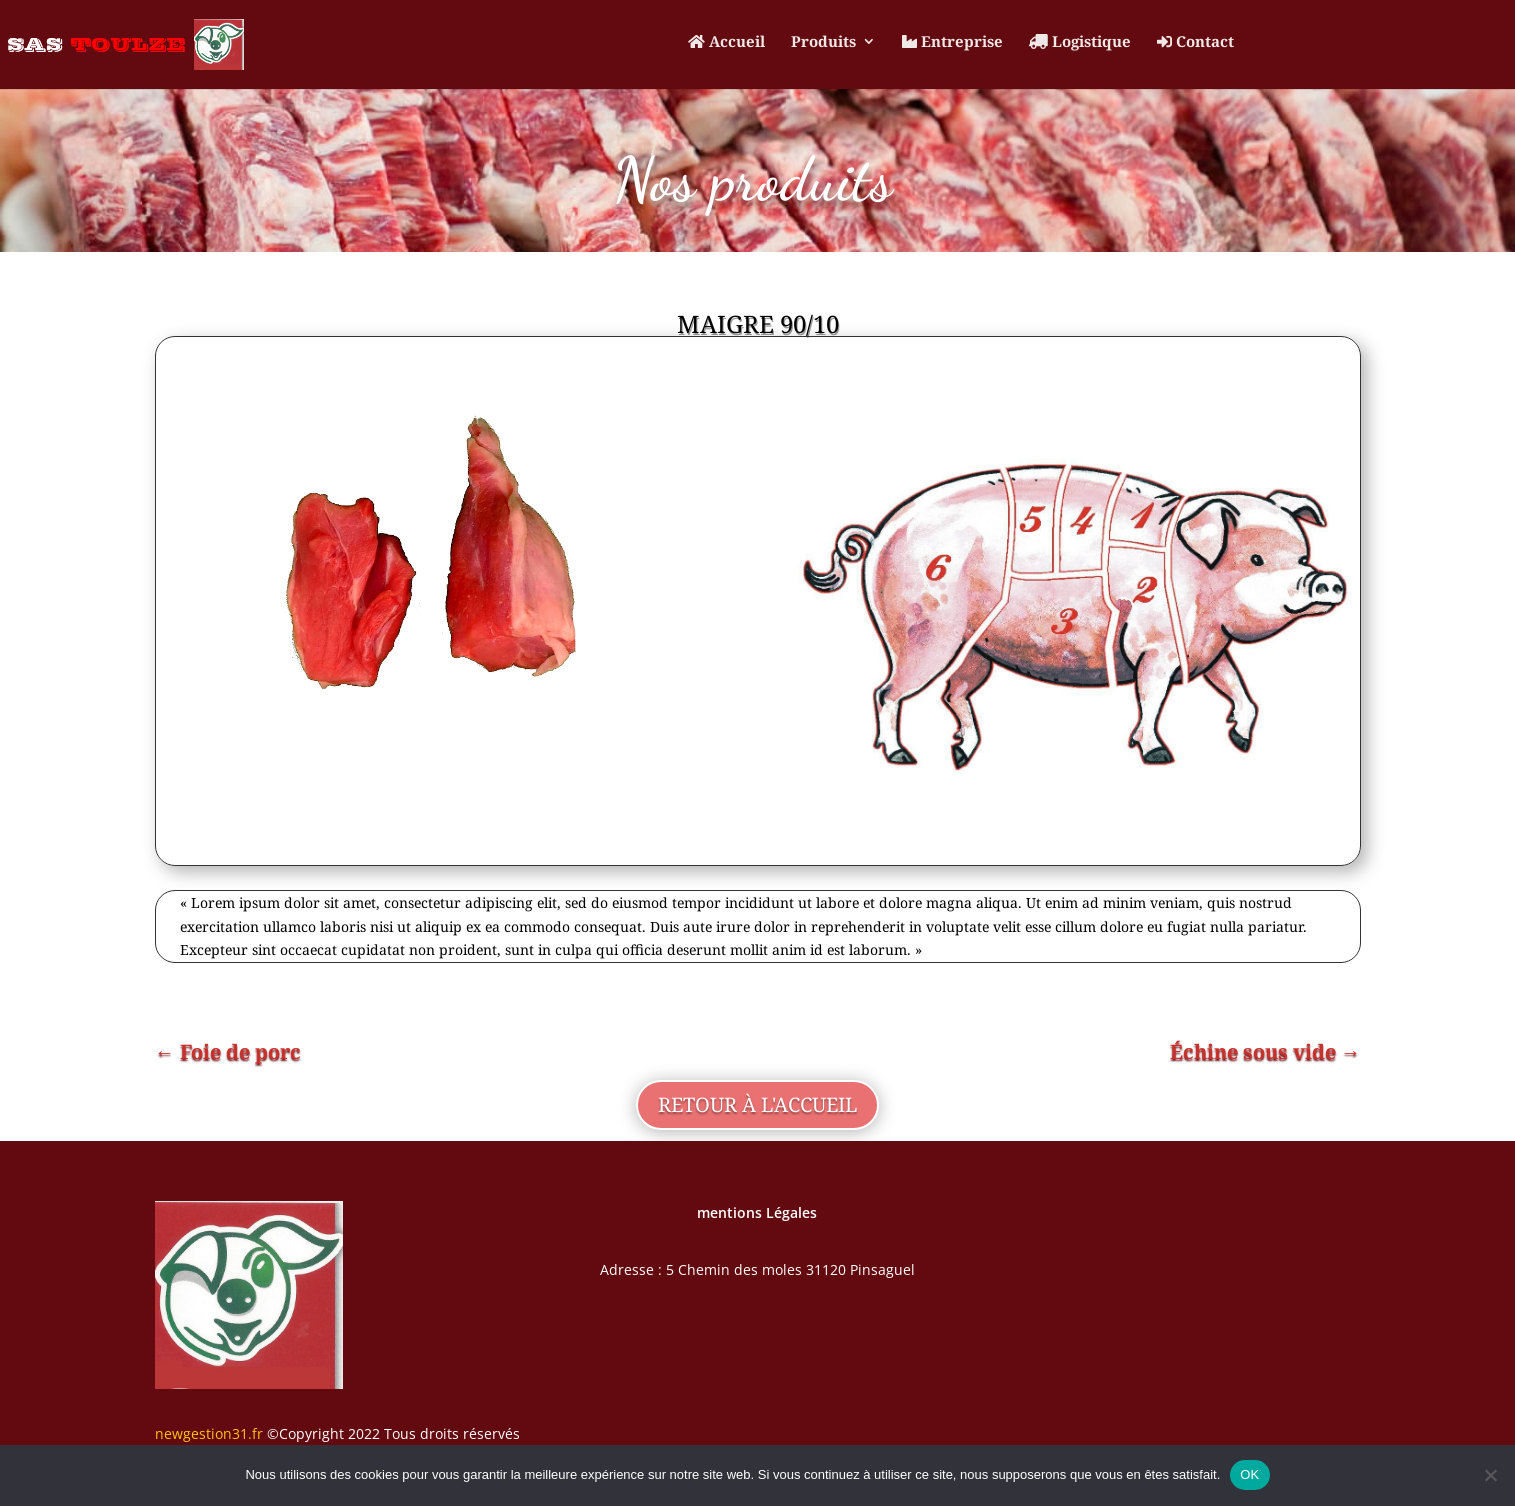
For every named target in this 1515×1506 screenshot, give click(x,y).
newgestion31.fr (209, 1433)
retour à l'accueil (757, 1104)
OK (1249, 1474)
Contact (1195, 42)
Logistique (1080, 42)
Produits (823, 42)
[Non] (1490, 1475)
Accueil (726, 42)
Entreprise (952, 42)
